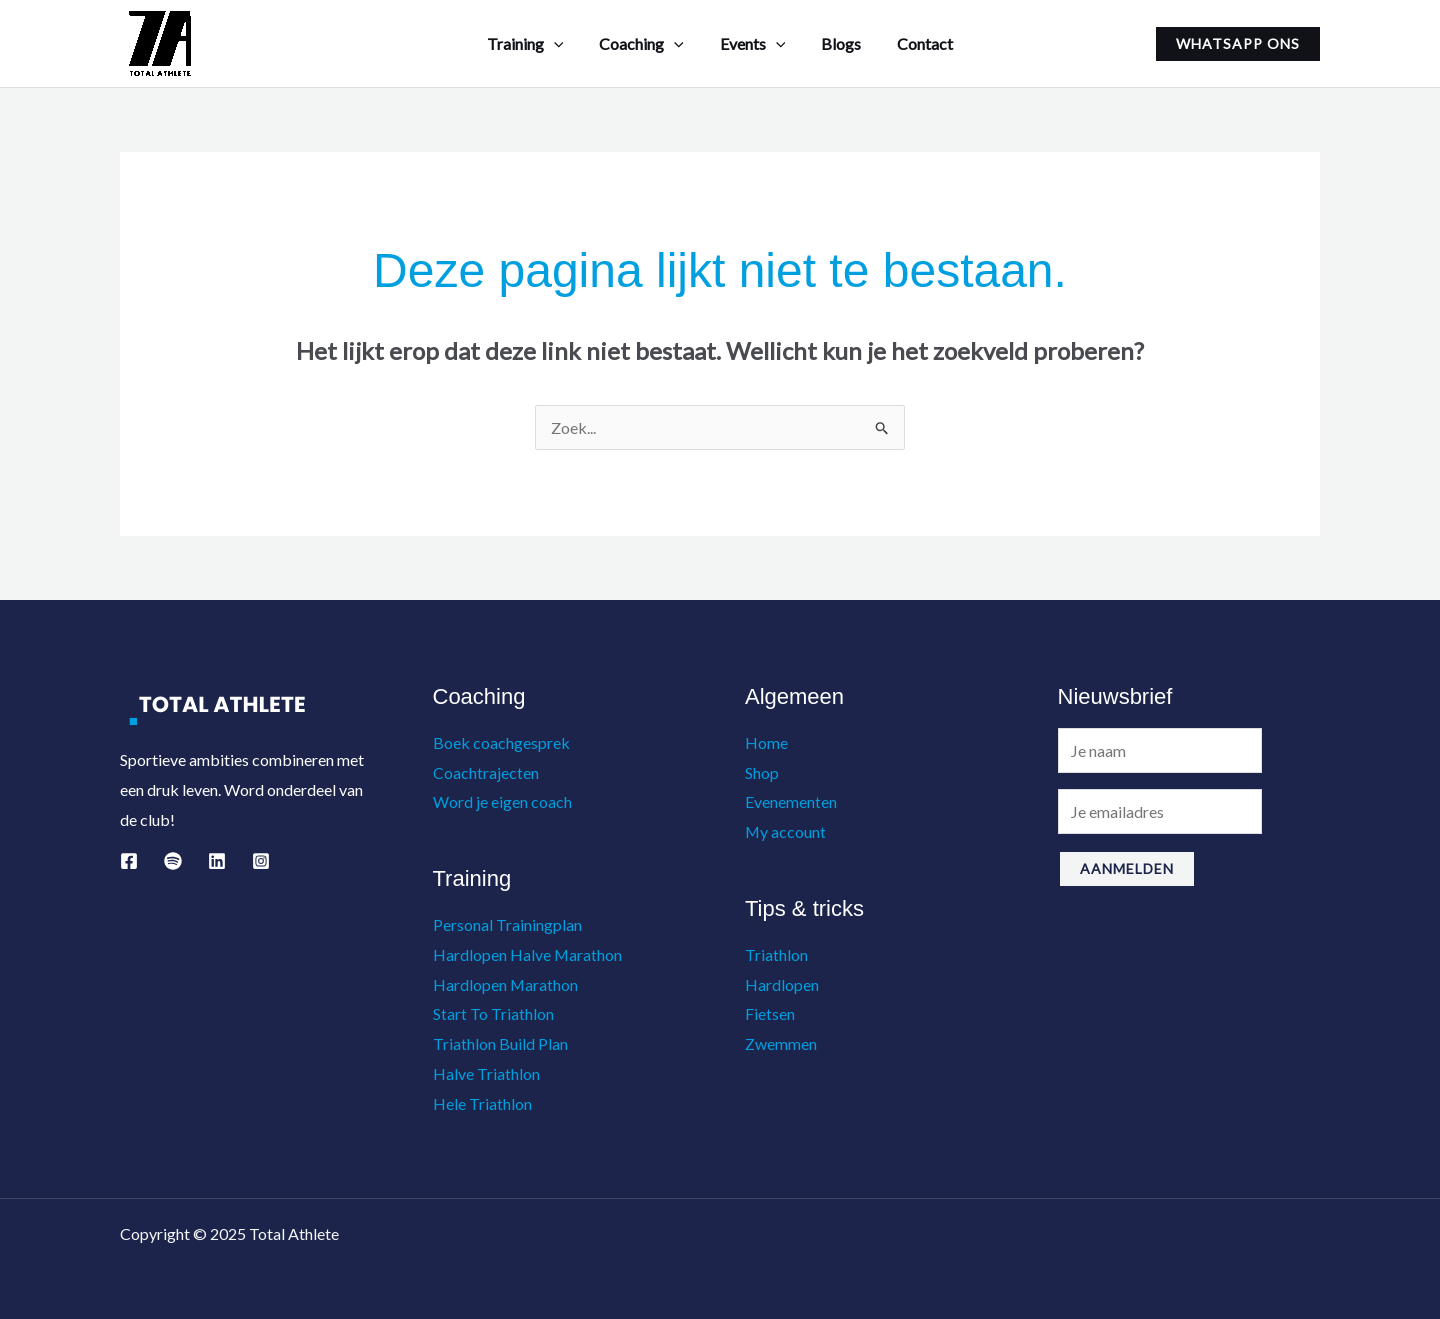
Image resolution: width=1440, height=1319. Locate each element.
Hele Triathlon (482, 1103)
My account (786, 831)
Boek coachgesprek (501, 742)
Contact (917, 43)
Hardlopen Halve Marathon (528, 954)
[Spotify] (173, 861)
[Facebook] (129, 861)
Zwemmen (781, 1043)
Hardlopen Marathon (506, 984)
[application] (562, 43)
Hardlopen (782, 984)
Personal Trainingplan (507, 924)
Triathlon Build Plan (500, 1043)
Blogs (837, 43)
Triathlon (776, 954)
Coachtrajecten (486, 772)
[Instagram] (261, 861)
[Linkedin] (217, 861)
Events (753, 43)
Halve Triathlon (486, 1073)
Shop (762, 772)
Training (533, 43)
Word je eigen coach (502, 801)
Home (766, 742)
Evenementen (791, 801)
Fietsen (770, 1013)
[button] (1238, 44)
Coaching (645, 43)
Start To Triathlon (493, 1013)
